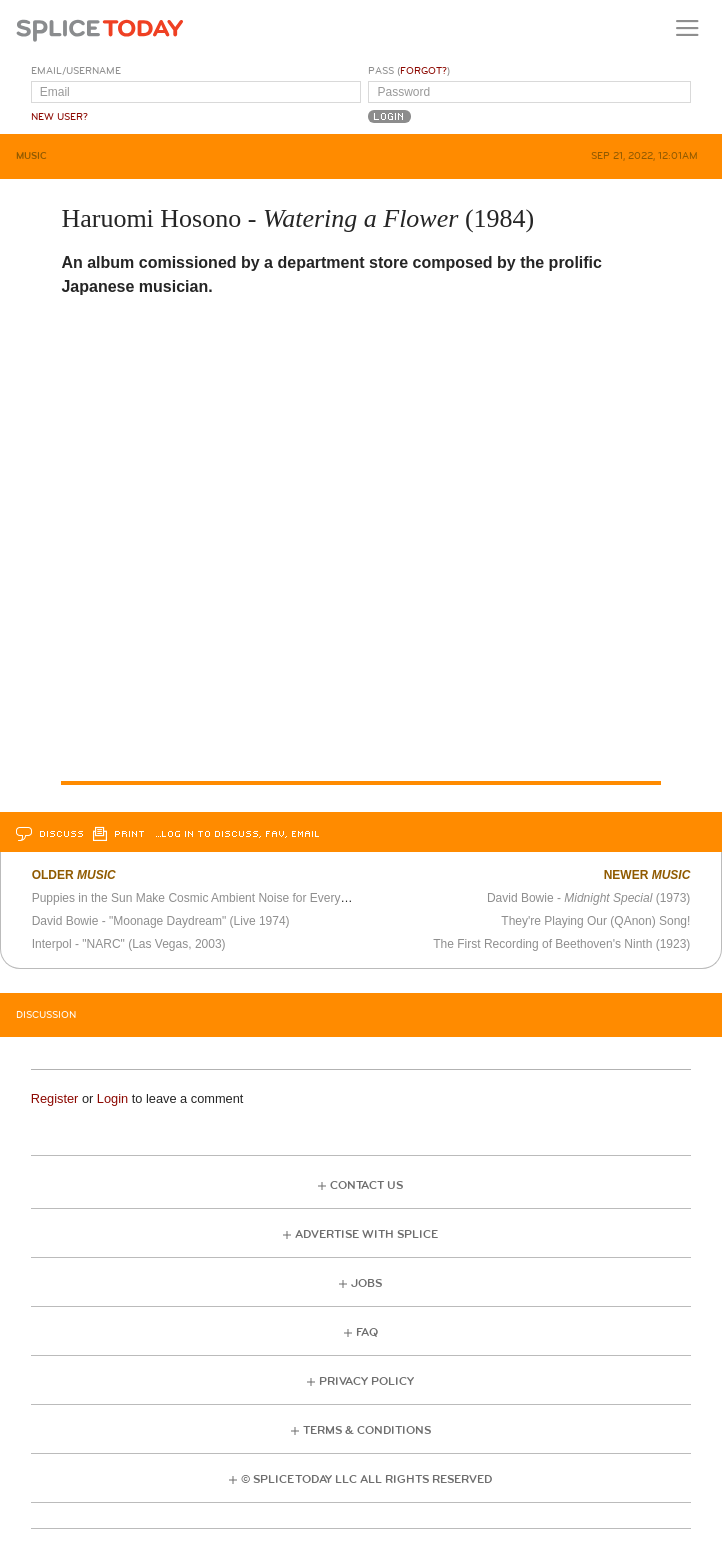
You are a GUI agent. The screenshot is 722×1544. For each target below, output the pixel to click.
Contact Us (366, 1185)
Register (55, 1098)
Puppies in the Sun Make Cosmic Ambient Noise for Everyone (196, 898)
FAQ (367, 1332)
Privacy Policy (366, 1381)
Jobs (366, 1283)
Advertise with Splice (366, 1234)
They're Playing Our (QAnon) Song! (595, 921)
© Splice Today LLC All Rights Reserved (366, 1479)
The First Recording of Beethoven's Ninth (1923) (561, 944)
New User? (59, 117)
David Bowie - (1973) (588, 898)
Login (112, 1098)
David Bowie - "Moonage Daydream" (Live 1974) (161, 921)
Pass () (409, 71)
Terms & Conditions (367, 1430)
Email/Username (76, 71)
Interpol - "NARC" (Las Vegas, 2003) (129, 944)
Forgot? (423, 71)
